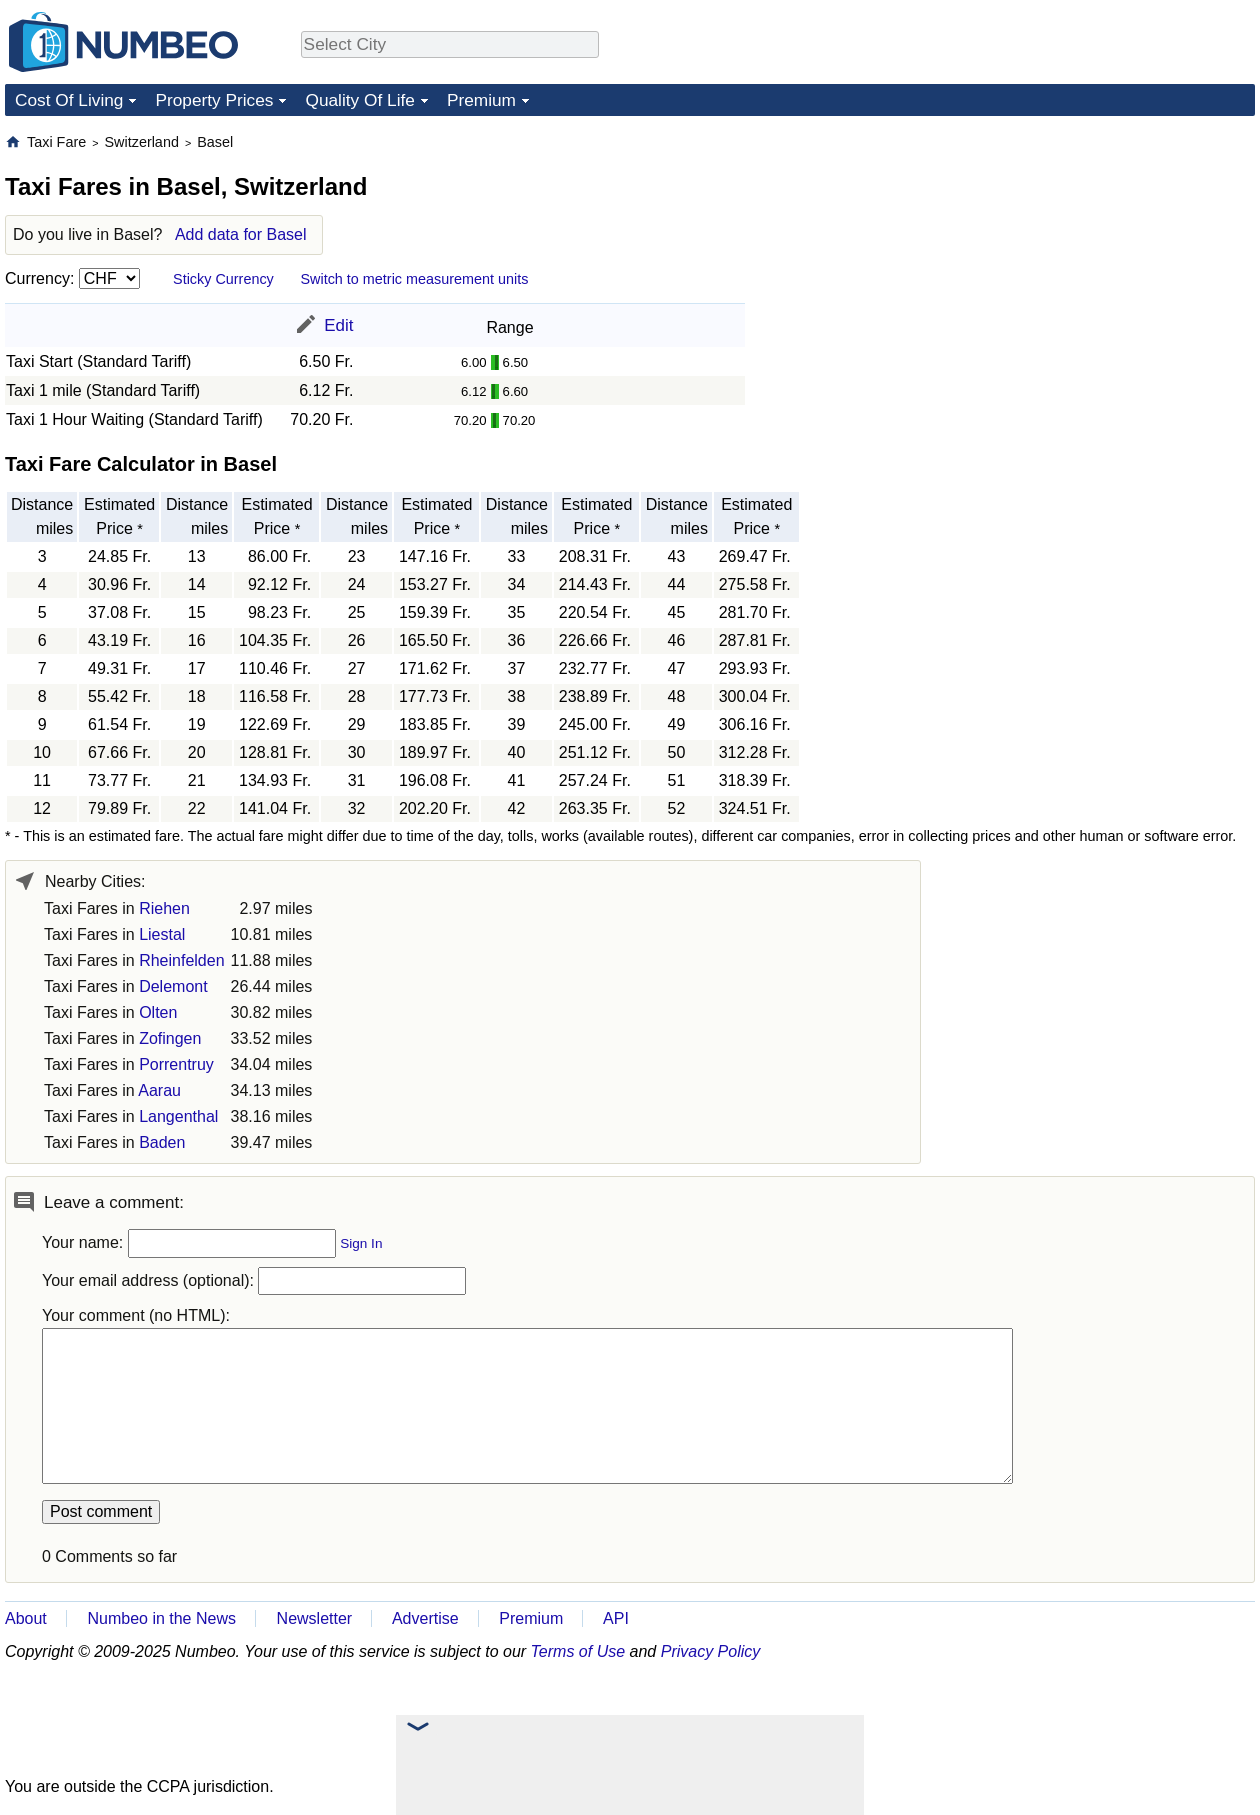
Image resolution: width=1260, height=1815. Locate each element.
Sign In (361, 1243)
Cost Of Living (69, 100)
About (26, 1618)
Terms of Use (578, 1651)
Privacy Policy (711, 1651)
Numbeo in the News (161, 1618)
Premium (481, 100)
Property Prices (214, 100)
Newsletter (315, 1618)
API (616, 1618)
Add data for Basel (241, 234)
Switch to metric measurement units (414, 279)
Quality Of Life (359, 100)
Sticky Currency (223, 279)
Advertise (425, 1618)
